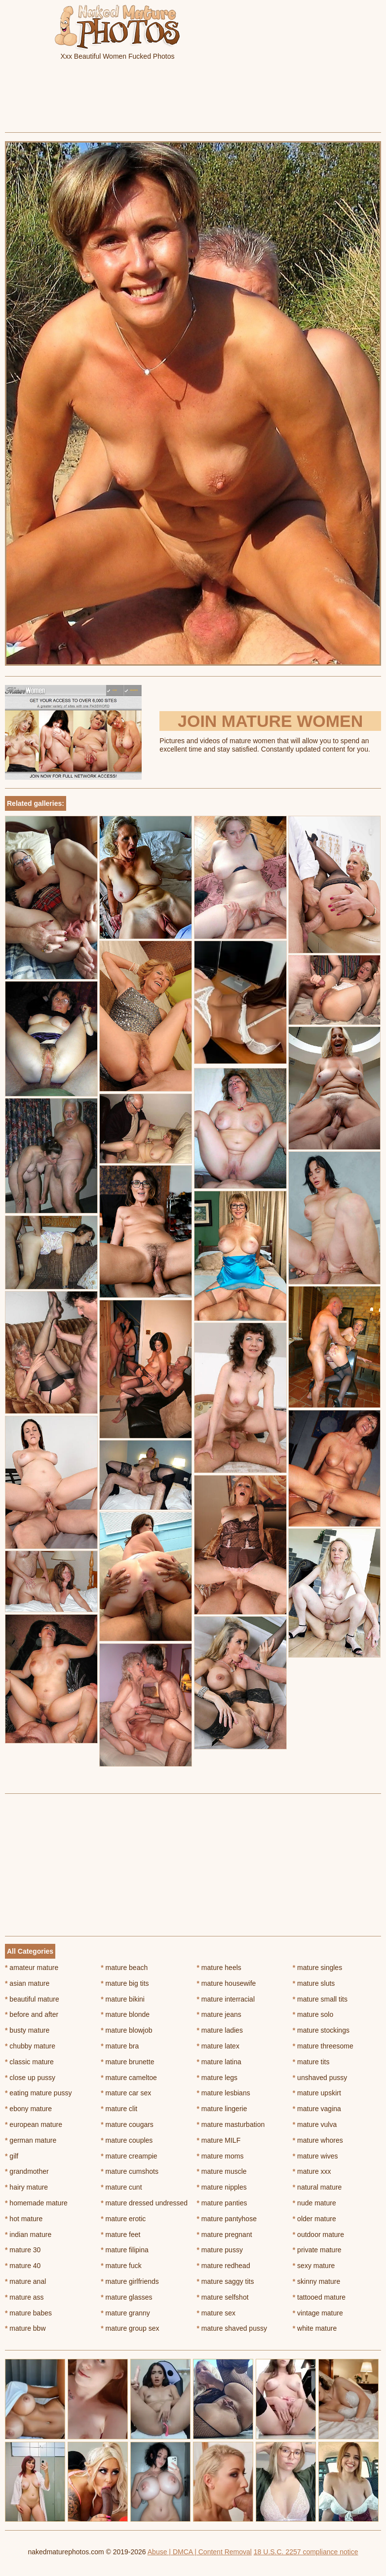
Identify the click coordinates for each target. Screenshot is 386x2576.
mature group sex (130, 2328)
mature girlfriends (130, 2281)
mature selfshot (223, 2297)
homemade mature (36, 2203)
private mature (317, 2250)
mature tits (311, 2062)
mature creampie (129, 2156)
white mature (315, 2328)
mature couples (127, 2140)
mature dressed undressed (144, 2203)
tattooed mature (319, 2297)
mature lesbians (223, 2093)
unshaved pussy (320, 2078)
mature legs (217, 2078)
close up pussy (30, 2078)
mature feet (120, 2234)
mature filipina (125, 2250)
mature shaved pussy (232, 2328)
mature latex (218, 2046)
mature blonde (125, 2014)
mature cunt (121, 2187)
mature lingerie (222, 2109)
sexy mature (314, 2266)
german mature (30, 2140)
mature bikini (123, 1999)
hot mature (23, 2219)
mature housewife (226, 1983)
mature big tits (125, 1983)
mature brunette (127, 2062)
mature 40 (22, 2266)
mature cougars (127, 2124)
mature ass (24, 2297)
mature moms (220, 2156)
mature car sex (126, 2093)
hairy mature (26, 2187)
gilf (11, 2156)
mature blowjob (126, 2030)
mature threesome (323, 2046)
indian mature (28, 2234)
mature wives (315, 2156)
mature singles (317, 1967)
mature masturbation (231, 2124)
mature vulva (315, 2124)
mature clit (119, 2109)
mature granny (125, 2313)
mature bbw (25, 2328)
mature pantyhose (227, 2219)
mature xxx (312, 2171)
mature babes (28, 2313)
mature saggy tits (225, 2281)
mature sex (216, 2313)
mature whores (318, 2140)
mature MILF (219, 2140)
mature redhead (223, 2266)
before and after (31, 2014)
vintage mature (318, 2313)
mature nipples (222, 2187)
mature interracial (226, 1999)
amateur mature (31, 1967)
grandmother (27, 2171)
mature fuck (121, 2266)
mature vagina (317, 2109)
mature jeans (219, 2014)
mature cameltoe (129, 2078)
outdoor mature (318, 2234)
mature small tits (320, 1999)
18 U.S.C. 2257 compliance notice (306, 2552)
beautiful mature (32, 1999)
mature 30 (22, 2250)
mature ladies (220, 2030)
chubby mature (30, 2046)
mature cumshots (129, 2171)
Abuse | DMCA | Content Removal (200, 2552)
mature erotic (123, 2219)
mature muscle (222, 2171)
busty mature (27, 2030)
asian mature (27, 1983)
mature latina (219, 2062)
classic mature (29, 2062)
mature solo (313, 2014)
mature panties (222, 2203)
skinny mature (317, 2281)
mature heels (219, 1967)
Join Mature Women (270, 721)
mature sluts (314, 1983)
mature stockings (321, 2030)
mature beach (124, 1967)
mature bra (120, 2046)
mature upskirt (317, 2093)
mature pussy (220, 2250)
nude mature (314, 2203)
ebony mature (28, 2109)
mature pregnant (224, 2234)
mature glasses (126, 2297)
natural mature (317, 2187)
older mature (314, 2219)
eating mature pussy (38, 2093)
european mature (33, 2124)
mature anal (25, 2281)
